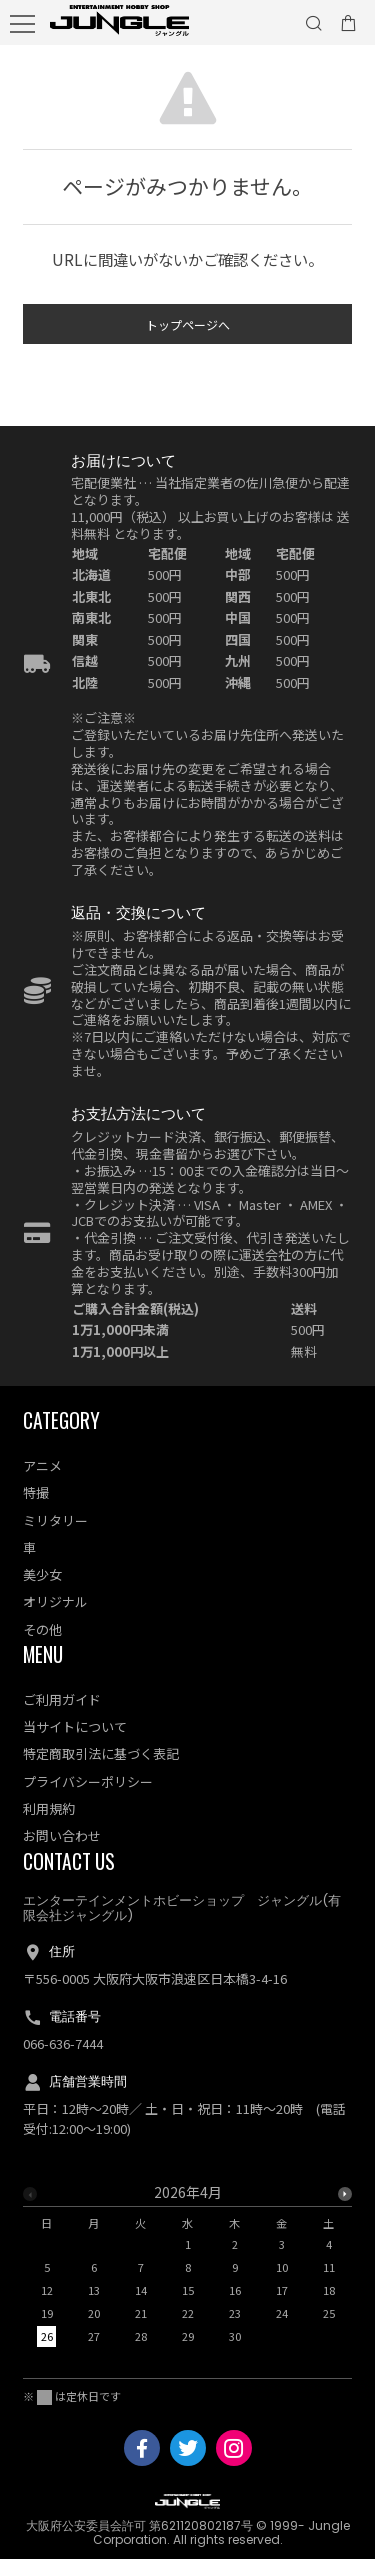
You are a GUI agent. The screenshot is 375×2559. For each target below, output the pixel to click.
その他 (42, 1629)
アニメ (42, 1465)
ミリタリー (55, 1520)
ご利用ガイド (62, 1699)
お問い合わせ (62, 1835)
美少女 (42, 1574)
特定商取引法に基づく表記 (101, 1753)
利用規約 (49, 1808)
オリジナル (55, 1601)
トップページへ (188, 328)
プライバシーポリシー (88, 1781)
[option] (187, 2270)
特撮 (36, 1492)
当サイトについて (75, 1726)
